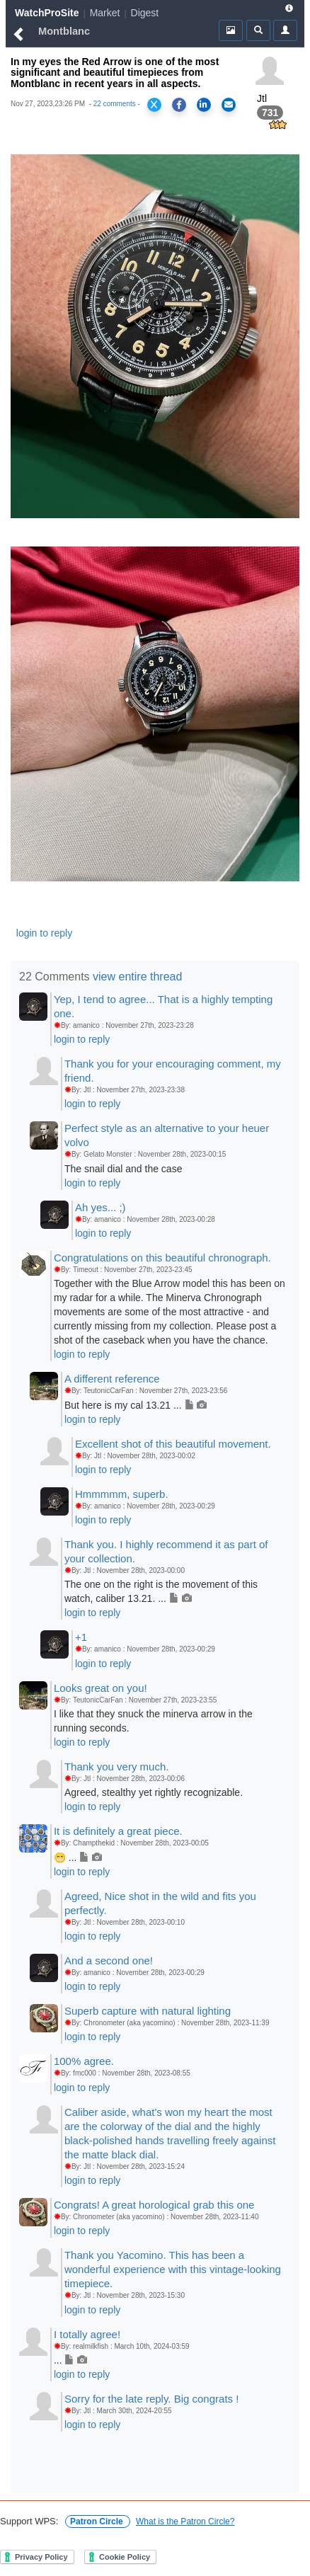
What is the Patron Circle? (185, 2521)
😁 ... (78, 1857)
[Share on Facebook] (179, 105)
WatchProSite (47, 12)
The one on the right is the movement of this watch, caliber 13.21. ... (161, 1591)
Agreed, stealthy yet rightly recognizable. (153, 1792)
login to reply (44, 933)
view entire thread (137, 977)
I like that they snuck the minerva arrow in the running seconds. (153, 1721)
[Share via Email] (229, 105)
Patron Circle (97, 2521)
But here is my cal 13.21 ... (135, 1405)
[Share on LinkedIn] (204, 105)
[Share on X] (154, 105)
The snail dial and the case (123, 1168)
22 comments (114, 104)
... (70, 2360)
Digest (145, 12)
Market (105, 12)
